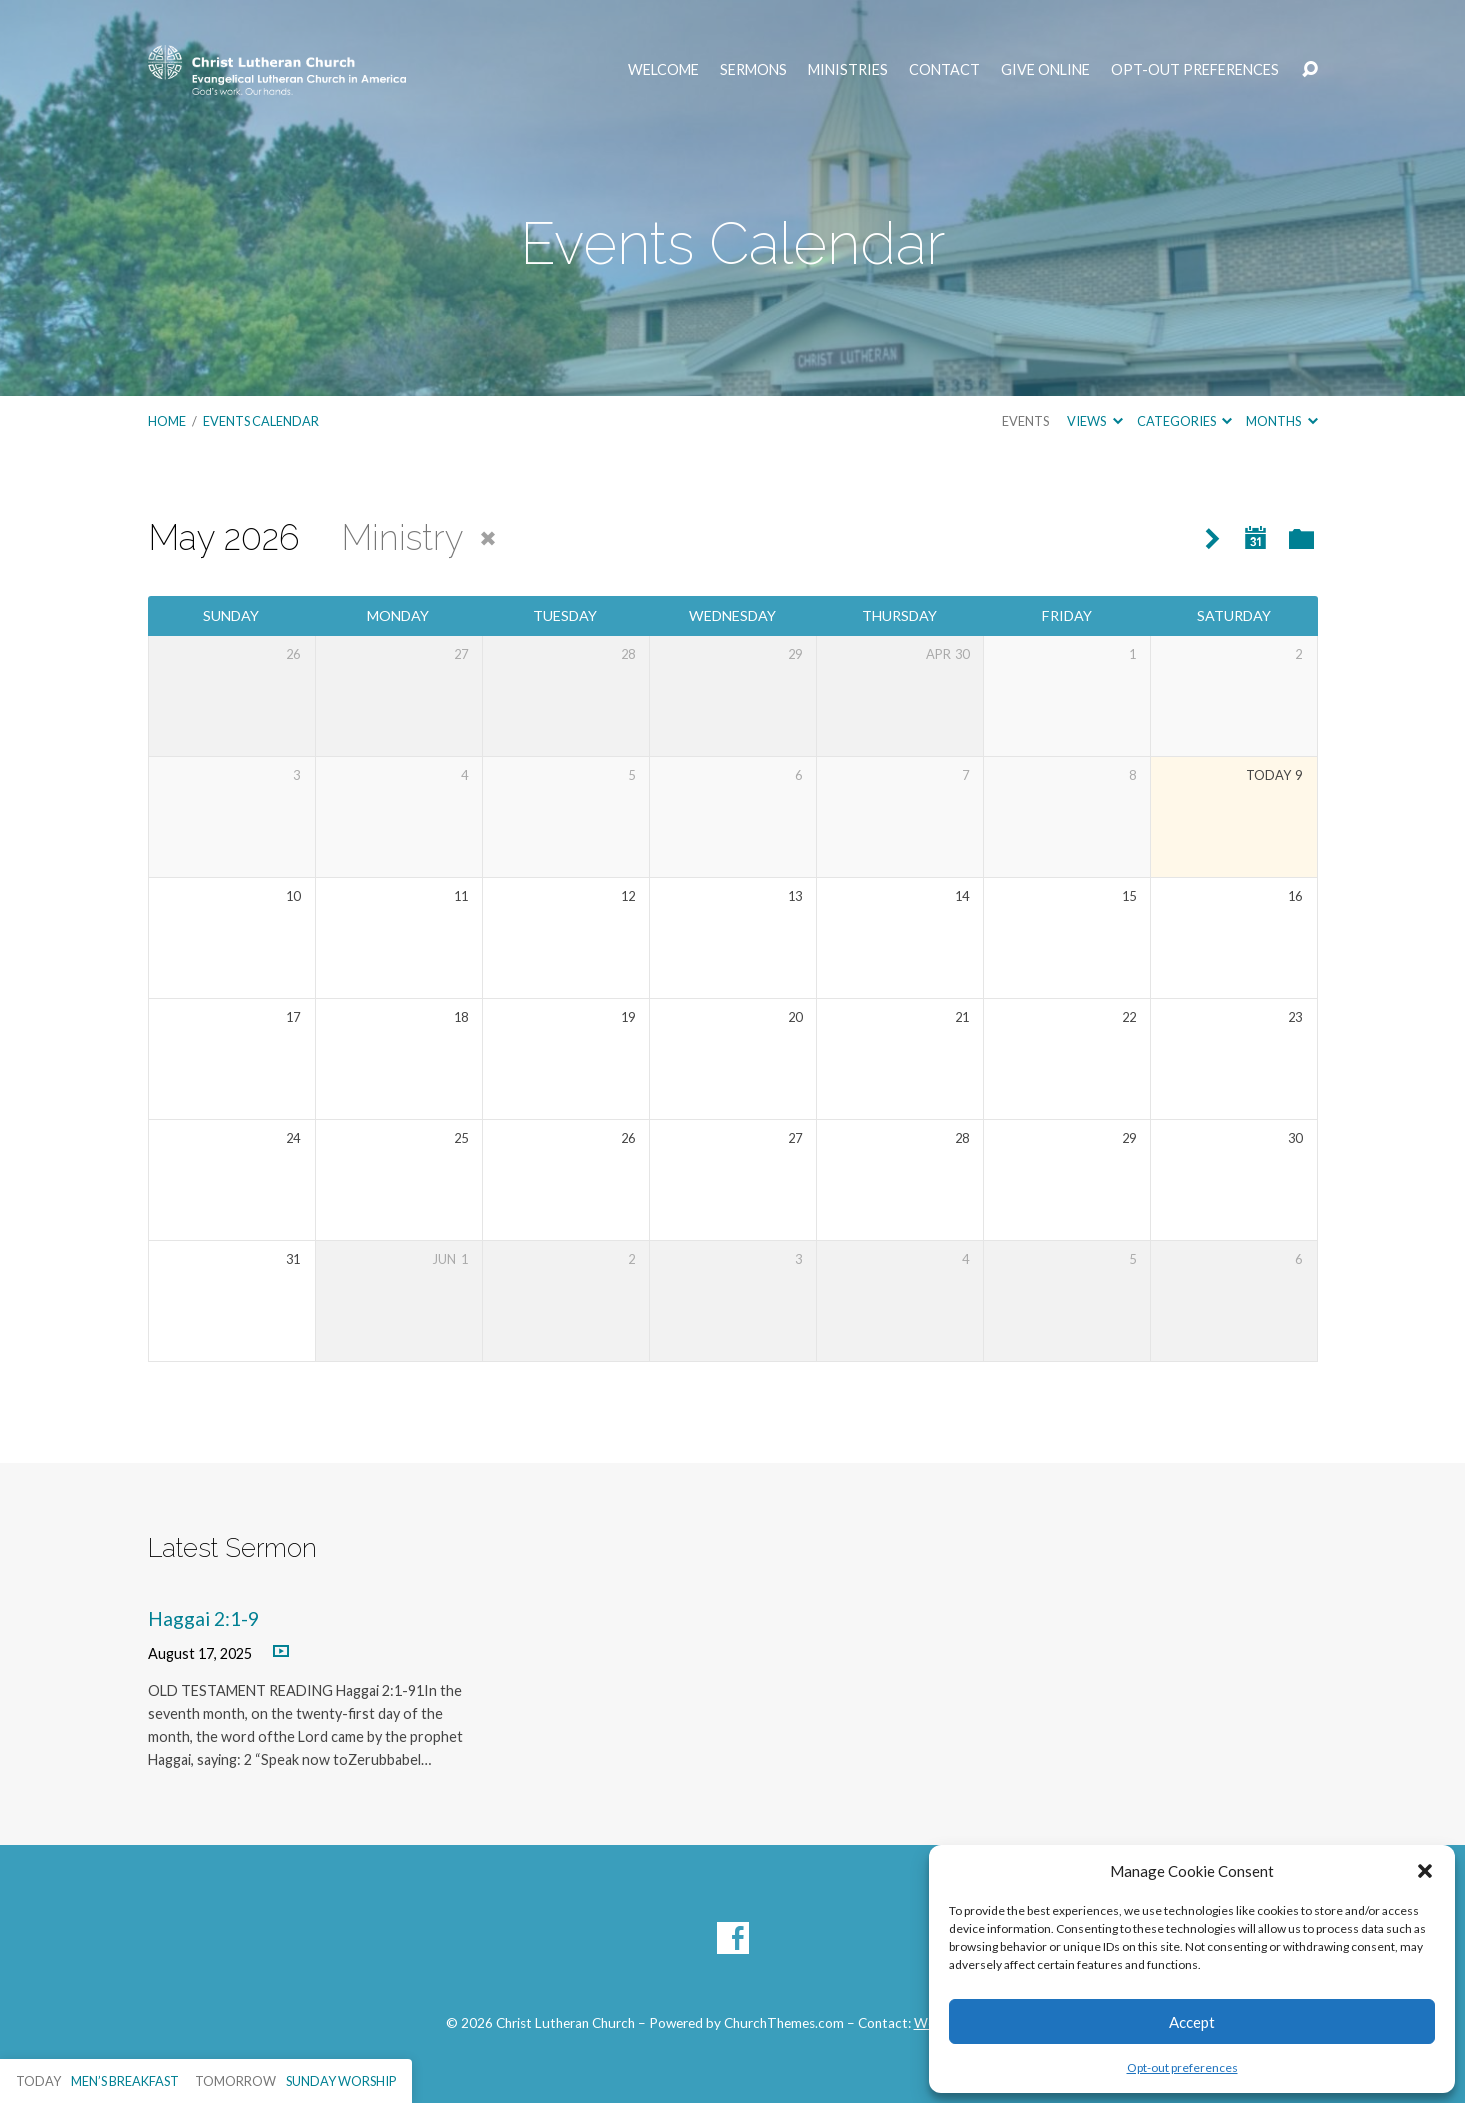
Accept (1192, 2022)
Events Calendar (261, 421)
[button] (1425, 1871)
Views (1094, 421)
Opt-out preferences (1182, 2067)
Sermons (753, 70)
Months (1281, 421)
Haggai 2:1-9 (203, 1618)
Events (1025, 421)
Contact (944, 70)
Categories (1184, 421)
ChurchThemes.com (784, 2023)
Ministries (848, 70)
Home (167, 421)
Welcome (663, 70)
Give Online (1045, 70)
